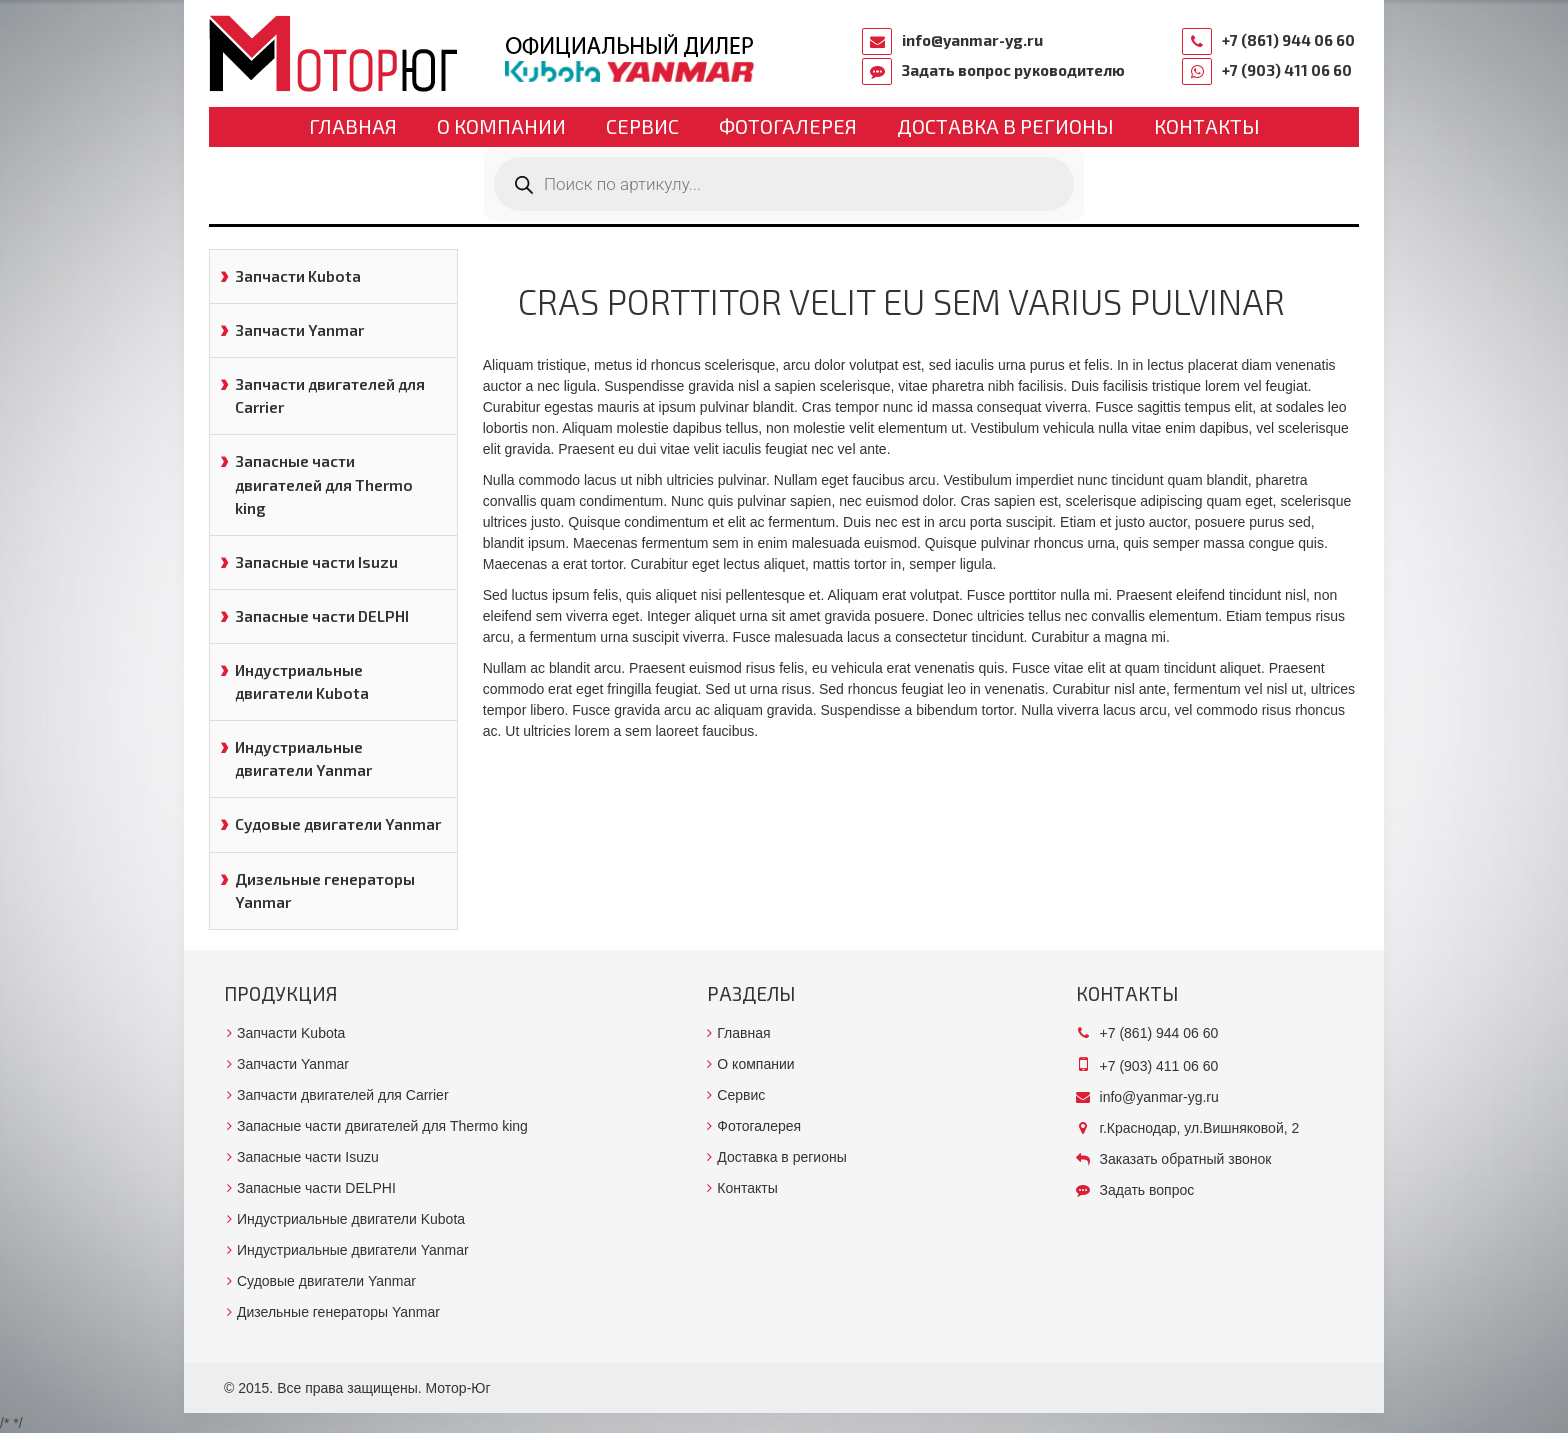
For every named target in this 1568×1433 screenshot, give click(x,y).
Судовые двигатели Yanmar (338, 824)
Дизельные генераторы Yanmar (325, 890)
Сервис (642, 126)
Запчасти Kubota (298, 276)
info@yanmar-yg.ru (972, 40)
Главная (353, 126)
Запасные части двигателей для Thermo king (324, 484)
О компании (501, 126)
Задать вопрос (1147, 1190)
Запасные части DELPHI (322, 616)
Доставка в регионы (1005, 126)
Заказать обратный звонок (1186, 1159)
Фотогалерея (788, 126)
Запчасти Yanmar (299, 330)
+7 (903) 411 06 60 (1287, 70)
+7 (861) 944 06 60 (1288, 40)
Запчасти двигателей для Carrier (330, 395)
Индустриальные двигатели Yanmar (303, 758)
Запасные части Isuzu (316, 562)
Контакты (1207, 126)
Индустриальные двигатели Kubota (302, 681)
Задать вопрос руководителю (1013, 70)
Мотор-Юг (458, 1388)
